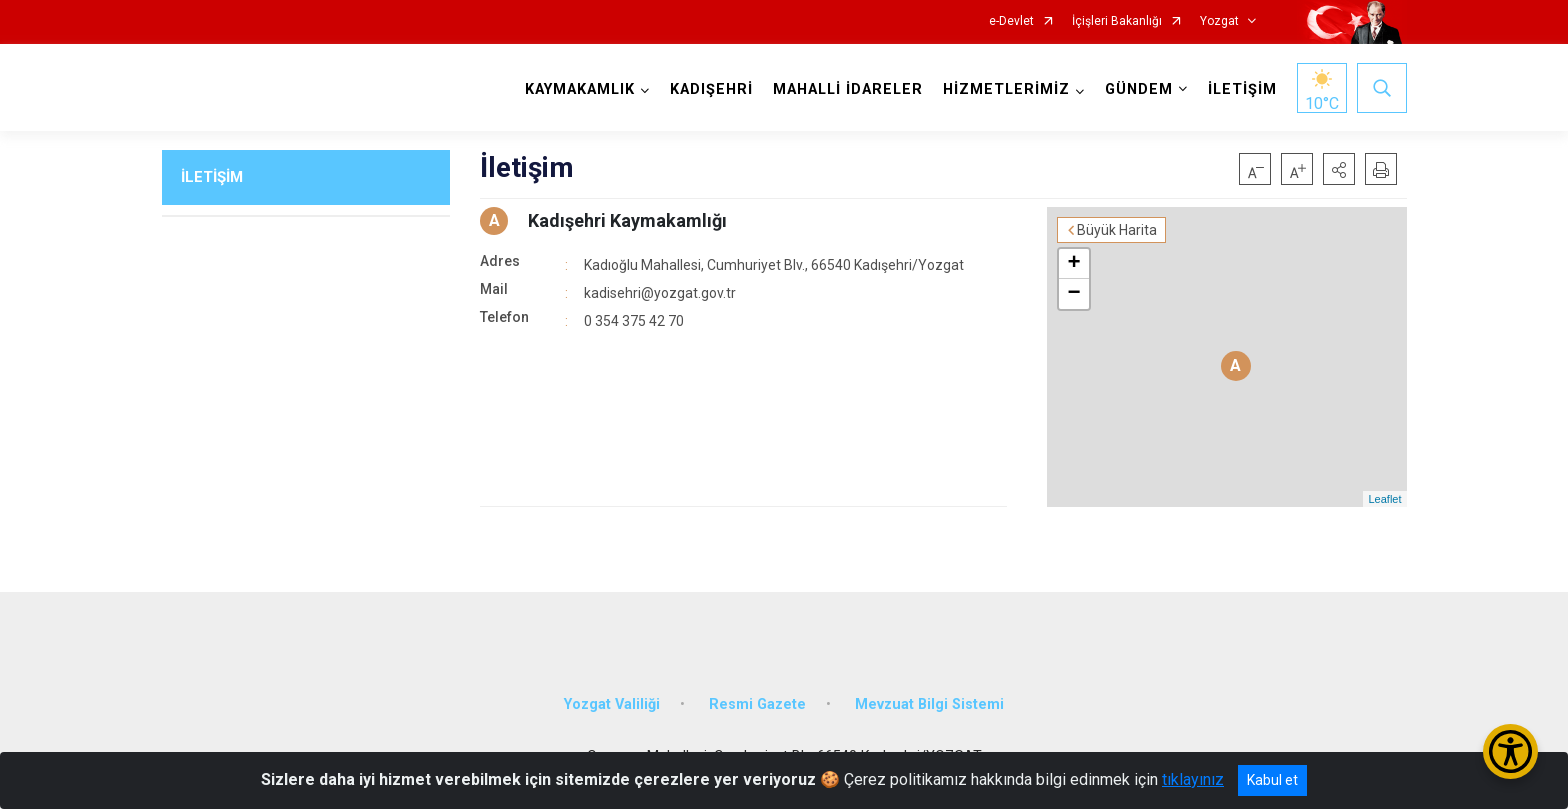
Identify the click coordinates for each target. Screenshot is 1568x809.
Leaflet (1384, 499)
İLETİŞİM (1242, 89)
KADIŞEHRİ (711, 89)
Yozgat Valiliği (612, 704)
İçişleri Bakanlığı (1117, 21)
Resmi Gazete (757, 704)
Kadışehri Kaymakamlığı (627, 220)
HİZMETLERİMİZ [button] (1006, 89)
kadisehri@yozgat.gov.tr (660, 293)
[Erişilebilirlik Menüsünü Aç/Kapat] (1510, 751)
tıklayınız (1193, 779)
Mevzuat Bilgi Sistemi (929, 704)
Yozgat (1219, 21)
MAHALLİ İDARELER (848, 89)
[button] (1339, 169)
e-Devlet (1011, 21)
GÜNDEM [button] (1139, 89)
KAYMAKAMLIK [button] (580, 89)
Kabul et (1272, 780)
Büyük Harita (1117, 230)
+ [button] (1073, 264)
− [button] (1073, 294)
